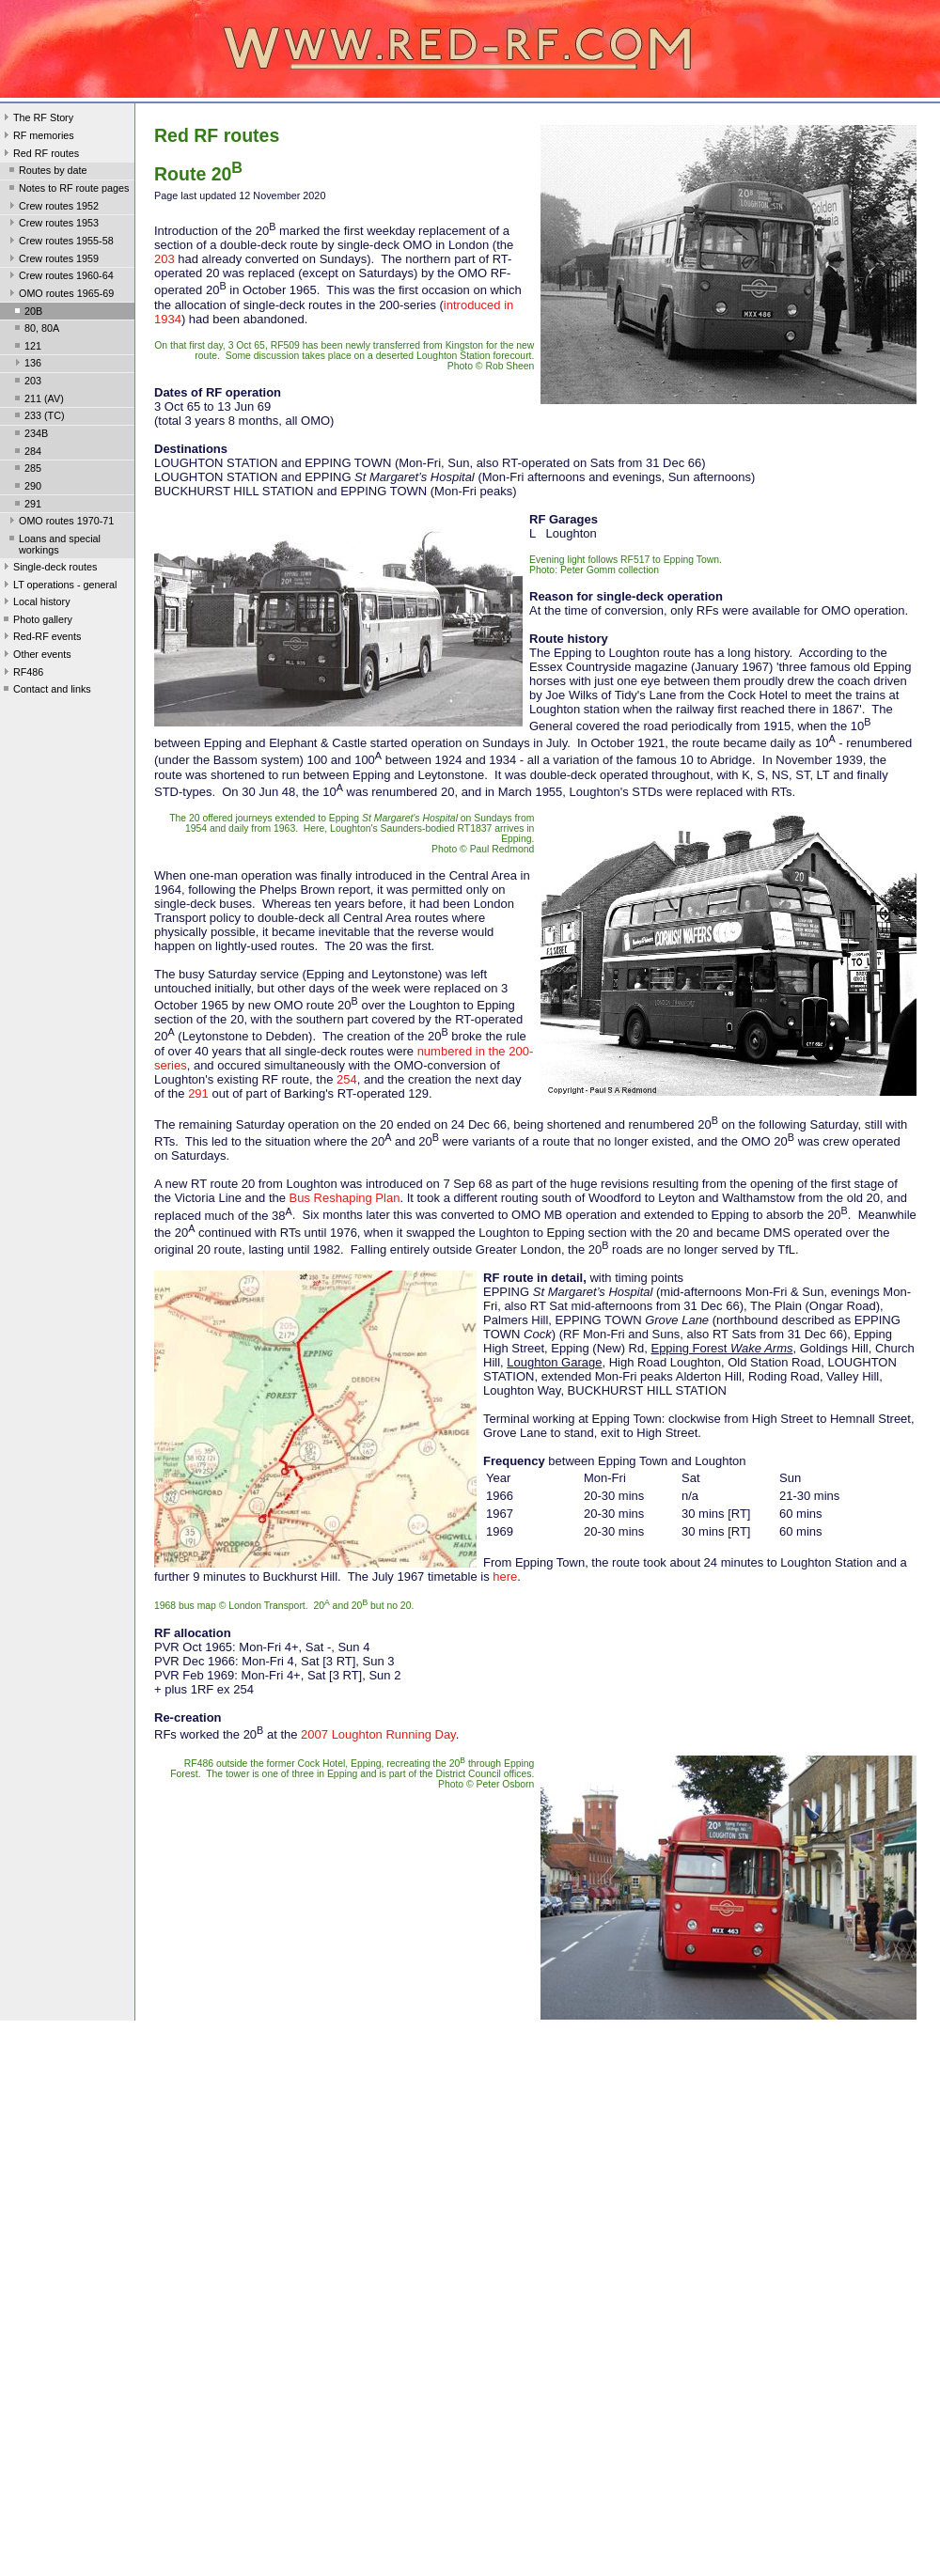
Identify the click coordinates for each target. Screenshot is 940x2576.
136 (26, 364)
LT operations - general (58, 586)
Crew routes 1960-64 (60, 277)
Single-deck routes (48, 568)
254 (347, 1079)
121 (26, 347)
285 (26, 469)
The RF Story (36, 119)
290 (26, 487)
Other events (35, 656)
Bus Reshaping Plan (345, 1198)
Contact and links (45, 690)
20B (26, 312)
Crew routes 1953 (52, 224)
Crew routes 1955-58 (60, 242)
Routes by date (46, 172)
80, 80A (35, 329)
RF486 (21, 673)
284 (26, 453)
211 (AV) (37, 400)
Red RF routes (39, 155)
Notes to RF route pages (67, 189)
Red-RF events (41, 638)
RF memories (37, 137)
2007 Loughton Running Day (378, 1734)
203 (26, 382)
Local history (35, 603)
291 (26, 505)
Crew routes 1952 (52, 207)
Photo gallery (36, 621)
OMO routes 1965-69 (60, 295)
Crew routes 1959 (52, 260)
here (505, 1576)
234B (29, 435)
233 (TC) (38, 417)
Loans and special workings (53, 544)
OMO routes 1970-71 (60, 522)
